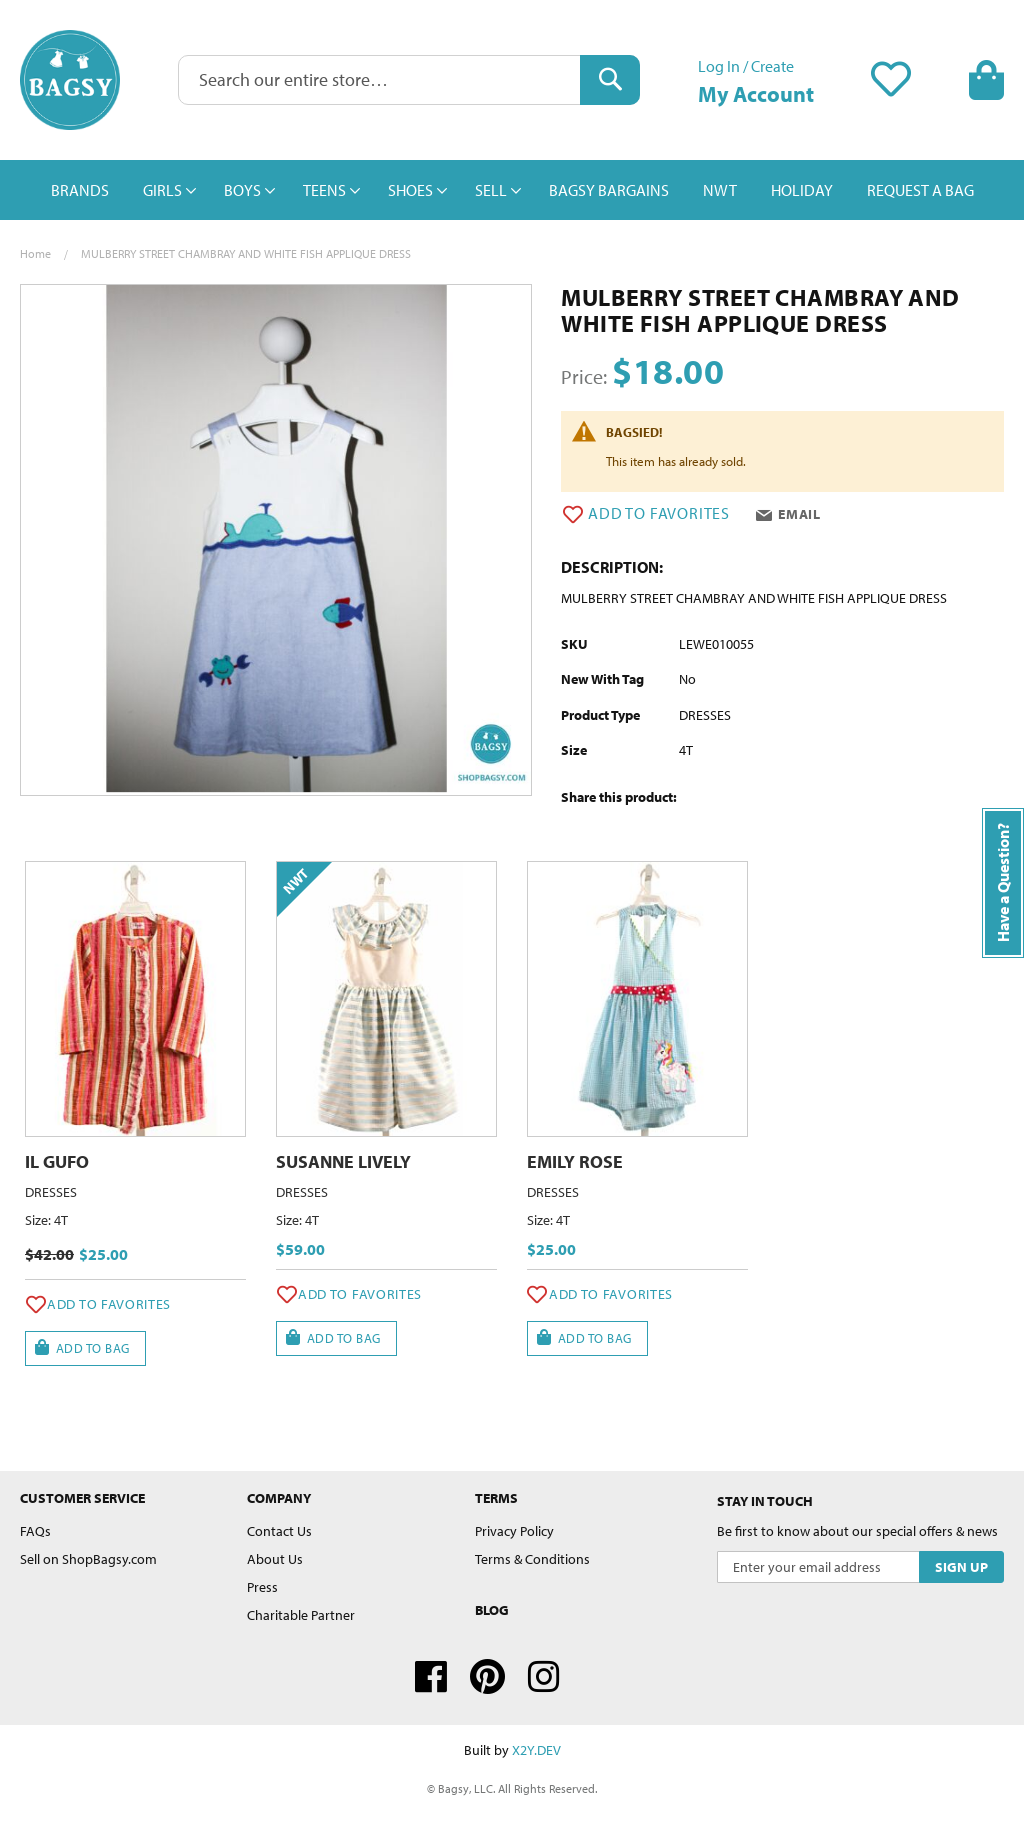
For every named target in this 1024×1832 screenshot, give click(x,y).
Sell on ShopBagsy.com (88, 1559)
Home (35, 253)
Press (262, 1587)
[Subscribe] (961, 1567)
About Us (275, 1559)
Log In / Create (746, 66)
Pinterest (487, 1677)
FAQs (35, 1531)
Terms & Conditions (532, 1559)
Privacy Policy (514, 1531)
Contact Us (279, 1531)
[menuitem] (80, 190)
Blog (492, 1610)
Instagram (544, 1677)
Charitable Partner (301, 1615)
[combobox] (409, 80)
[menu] (512, 190)
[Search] (610, 80)
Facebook (431, 1677)
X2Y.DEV (536, 1750)
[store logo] (70, 80)
